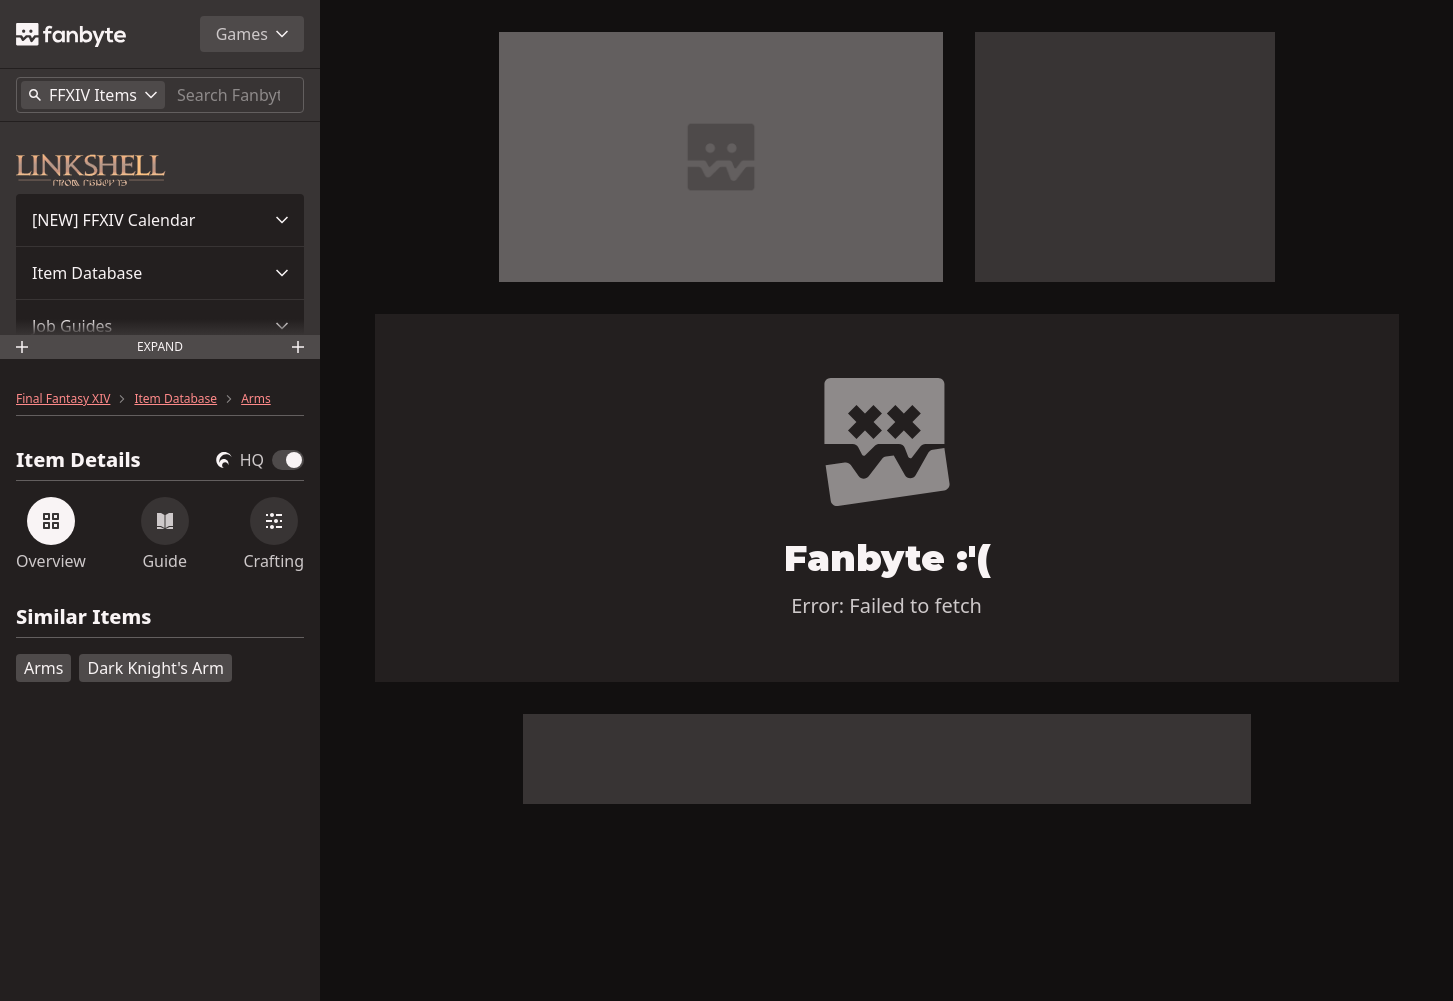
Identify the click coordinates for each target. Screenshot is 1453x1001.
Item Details (78, 460)
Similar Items (83, 617)
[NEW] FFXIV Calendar (113, 220)
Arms (256, 399)
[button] (160, 220)
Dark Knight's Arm (155, 668)
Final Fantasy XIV (63, 399)
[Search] (236, 95)
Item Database (87, 273)
